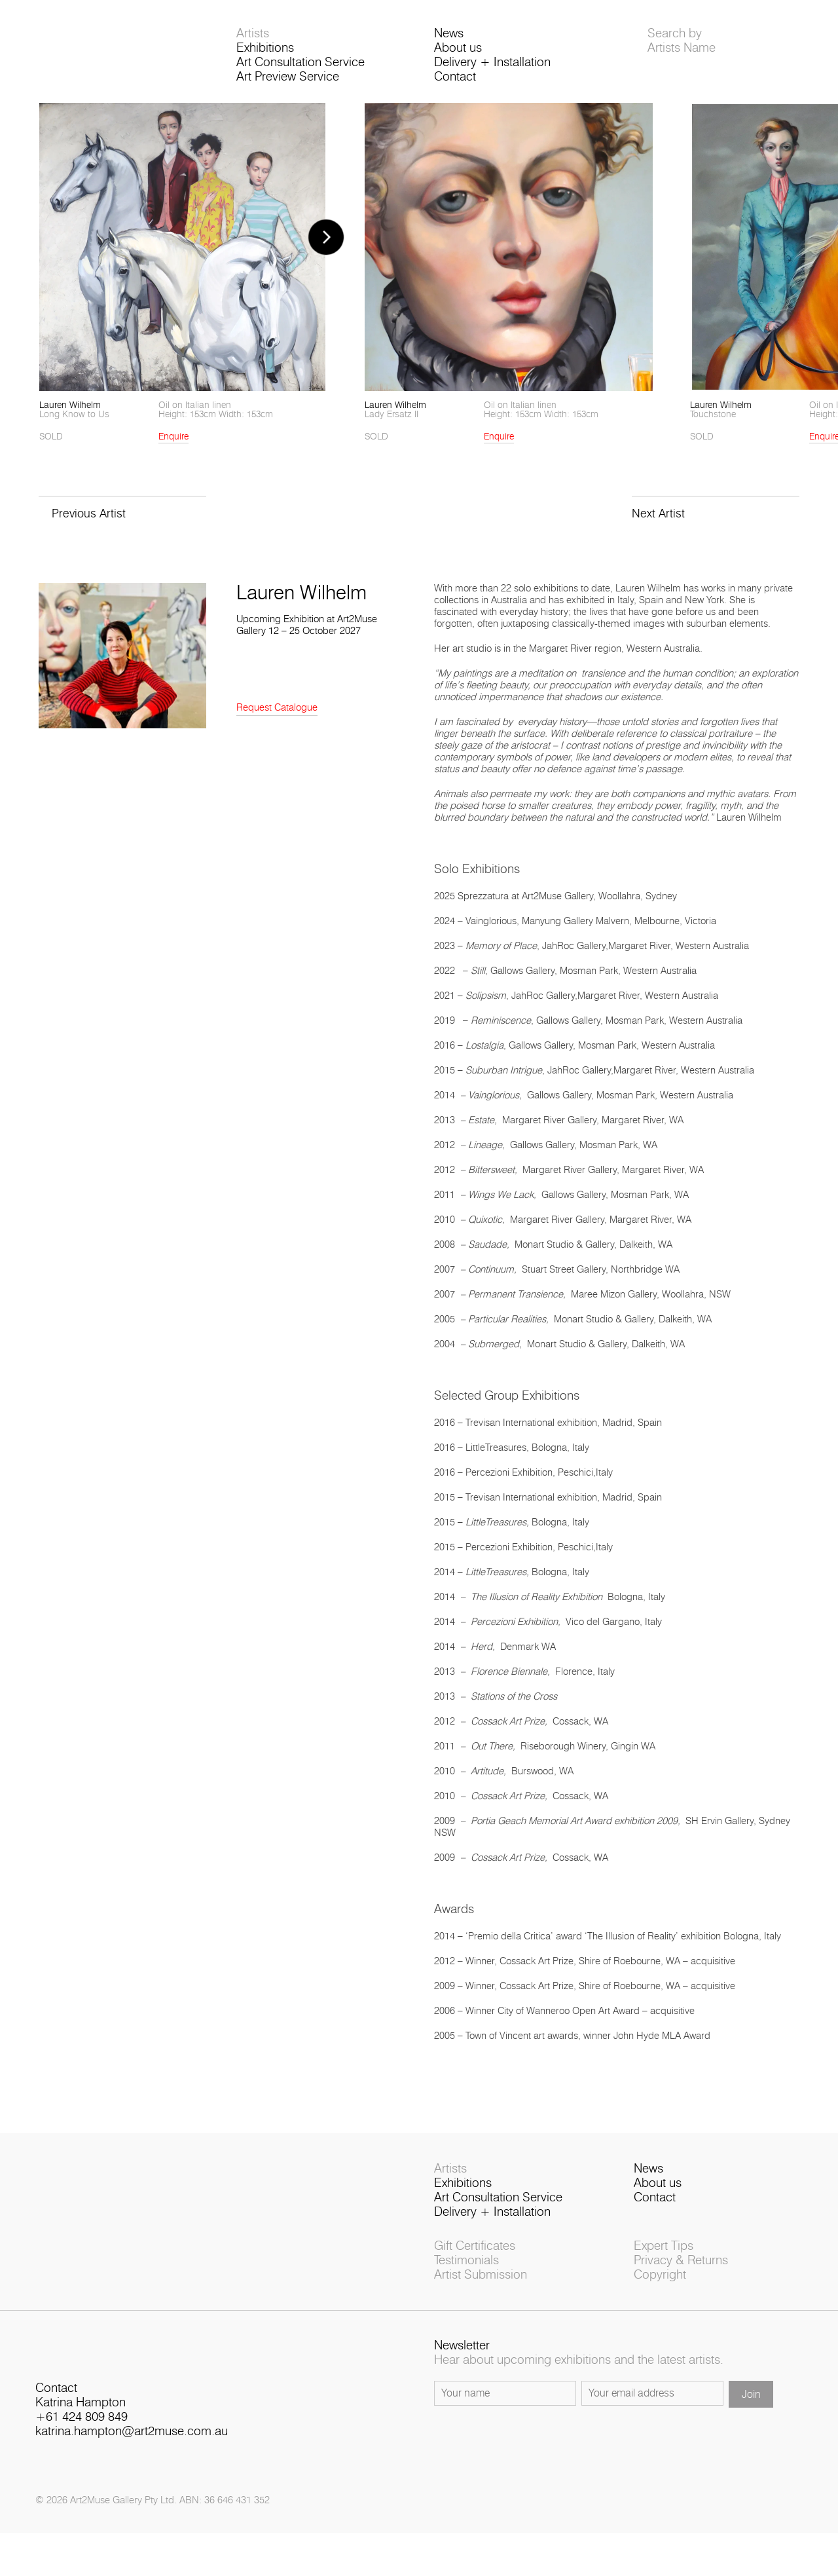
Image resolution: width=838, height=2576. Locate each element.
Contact (455, 83)
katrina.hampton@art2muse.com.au (131, 2460)
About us (458, 54)
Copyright (660, 2294)
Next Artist (658, 529)
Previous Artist (90, 529)
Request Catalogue (277, 723)
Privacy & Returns (681, 2279)
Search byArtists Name (681, 46)
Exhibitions (265, 54)
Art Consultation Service (300, 68)
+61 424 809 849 (81, 2446)
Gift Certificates (474, 2265)
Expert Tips (663, 2265)
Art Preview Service (287, 83)
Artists (252, 39)
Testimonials (466, 2279)
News (449, 39)
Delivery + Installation (492, 68)
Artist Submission (480, 2294)
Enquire (173, 452)
